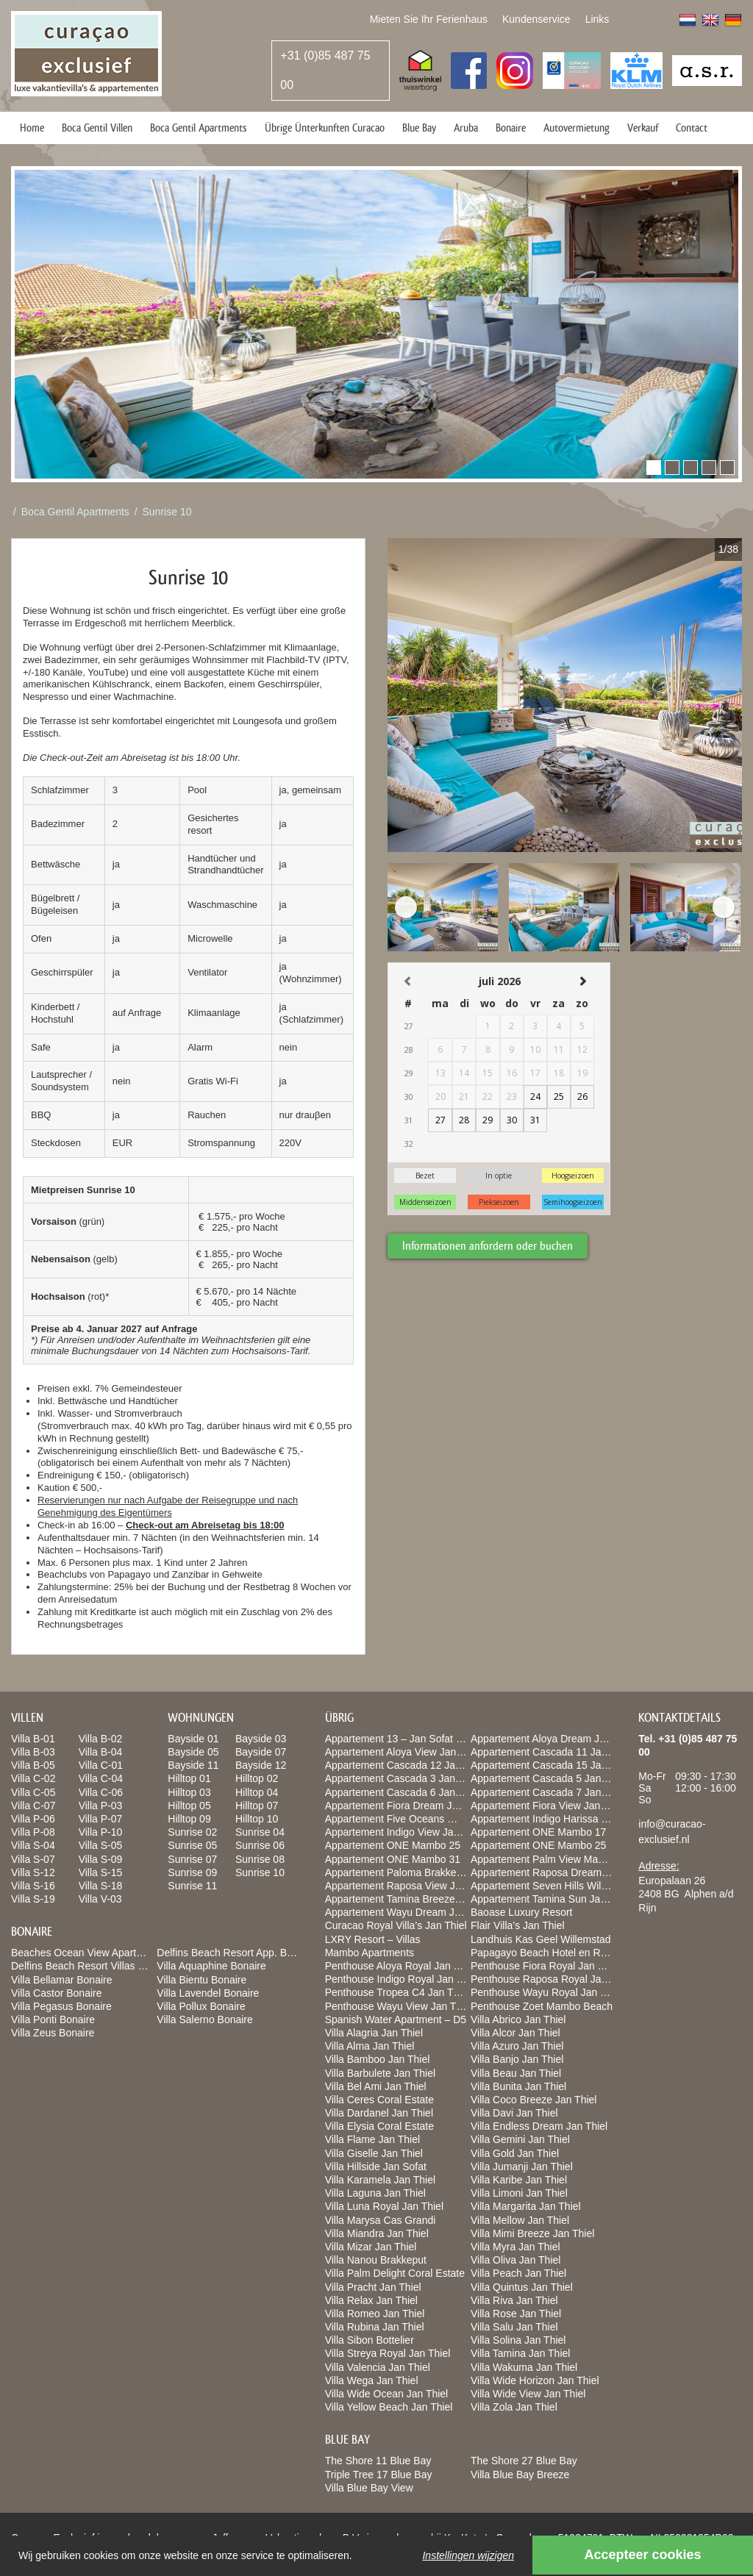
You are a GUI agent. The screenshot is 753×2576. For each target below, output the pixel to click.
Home (32, 128)
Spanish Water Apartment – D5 (395, 2019)
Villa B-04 (101, 1752)
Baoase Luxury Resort (522, 1912)
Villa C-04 (101, 1778)
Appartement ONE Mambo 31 (392, 1859)
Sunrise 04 (260, 1832)
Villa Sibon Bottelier (369, 2340)
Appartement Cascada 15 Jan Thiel (551, 1765)
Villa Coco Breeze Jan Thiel (533, 2099)
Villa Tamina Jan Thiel (520, 2353)
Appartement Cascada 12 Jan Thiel (405, 1765)
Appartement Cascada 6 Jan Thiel (402, 1792)
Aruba (466, 128)
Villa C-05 (33, 1792)
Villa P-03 (101, 1805)
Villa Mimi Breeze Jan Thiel (532, 2233)
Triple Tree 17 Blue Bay (378, 2474)
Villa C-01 (101, 1765)
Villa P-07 (101, 1819)
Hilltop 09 (189, 1819)
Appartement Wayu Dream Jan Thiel (408, 1912)
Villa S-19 (33, 1899)
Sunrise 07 (192, 1859)
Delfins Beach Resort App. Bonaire (236, 1952)
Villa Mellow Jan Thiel (520, 2220)
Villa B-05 (33, 1765)
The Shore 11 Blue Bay (378, 2460)
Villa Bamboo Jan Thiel (377, 2059)
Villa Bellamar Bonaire (61, 1980)
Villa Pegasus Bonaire (61, 2006)
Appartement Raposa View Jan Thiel (408, 1886)
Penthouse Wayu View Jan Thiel (399, 2006)
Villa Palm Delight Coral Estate (395, 2273)
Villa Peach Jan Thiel (518, 2273)
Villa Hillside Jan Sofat (376, 2166)
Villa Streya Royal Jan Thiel (388, 2353)
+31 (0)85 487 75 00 (325, 70)
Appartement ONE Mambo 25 (392, 1845)
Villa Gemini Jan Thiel (520, 2139)
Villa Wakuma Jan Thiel (524, 2367)
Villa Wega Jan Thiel (371, 2380)
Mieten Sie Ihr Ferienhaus (429, 19)
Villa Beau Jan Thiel (516, 2073)
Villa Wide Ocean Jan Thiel (387, 2394)
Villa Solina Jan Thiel (518, 2340)
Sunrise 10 (167, 512)
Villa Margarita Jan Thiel (526, 2206)
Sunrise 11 (192, 1886)
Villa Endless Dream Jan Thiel (539, 2126)
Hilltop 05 (189, 1805)
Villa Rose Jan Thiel (516, 2313)
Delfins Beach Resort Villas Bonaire (92, 1966)
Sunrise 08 (260, 1859)
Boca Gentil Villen (97, 128)
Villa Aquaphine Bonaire (211, 1966)
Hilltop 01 (189, 1778)
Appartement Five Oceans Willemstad (411, 1819)
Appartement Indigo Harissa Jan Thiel (557, 1819)
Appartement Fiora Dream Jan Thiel (406, 1805)
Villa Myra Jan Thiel (515, 2247)
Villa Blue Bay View (369, 2488)
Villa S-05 (101, 1845)
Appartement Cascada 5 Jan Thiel (548, 1778)
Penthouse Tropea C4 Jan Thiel (397, 1992)
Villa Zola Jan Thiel (514, 2407)
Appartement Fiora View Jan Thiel (548, 1805)
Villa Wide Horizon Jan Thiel (535, 2380)
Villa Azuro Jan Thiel (517, 2046)
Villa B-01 (33, 1739)
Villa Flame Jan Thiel (372, 2139)
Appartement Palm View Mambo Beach (560, 1859)
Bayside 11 (193, 1765)
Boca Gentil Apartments (198, 128)
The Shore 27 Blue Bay (524, 2460)
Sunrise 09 (192, 1872)
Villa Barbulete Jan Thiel (380, 2073)
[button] (653, 467)
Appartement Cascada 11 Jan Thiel (551, 1752)
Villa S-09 (101, 1859)
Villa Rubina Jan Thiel (374, 2327)
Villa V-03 (100, 1899)
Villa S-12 (33, 1872)
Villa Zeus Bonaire (52, 2033)
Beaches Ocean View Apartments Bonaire (106, 1952)
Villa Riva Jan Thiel (514, 2300)
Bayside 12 (260, 1765)
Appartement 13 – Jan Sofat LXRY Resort (420, 1739)
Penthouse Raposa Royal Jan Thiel (551, 1979)
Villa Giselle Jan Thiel (374, 2153)
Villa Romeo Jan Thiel (375, 2313)
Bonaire (511, 128)
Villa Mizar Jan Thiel (371, 2247)
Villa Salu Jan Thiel (514, 2327)
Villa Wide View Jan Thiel (528, 2394)
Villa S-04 (33, 1845)
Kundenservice (536, 19)
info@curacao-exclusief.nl (671, 1831)
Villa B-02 (101, 1739)
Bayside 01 (193, 1739)
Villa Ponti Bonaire (53, 2019)
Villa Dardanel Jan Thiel (379, 2113)
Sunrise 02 (192, 1832)
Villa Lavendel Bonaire (208, 1993)
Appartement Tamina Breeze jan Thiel (411, 1899)
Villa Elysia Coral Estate (379, 2126)
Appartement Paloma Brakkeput (398, 1872)
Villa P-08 (33, 1832)
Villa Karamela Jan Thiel (380, 2180)
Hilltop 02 (256, 1778)
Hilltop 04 (256, 1792)
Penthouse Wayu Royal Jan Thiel (546, 1992)
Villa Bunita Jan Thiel (518, 2086)
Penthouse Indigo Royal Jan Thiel (402, 1979)
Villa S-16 (33, 1886)
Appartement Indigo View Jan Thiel (405, 1832)
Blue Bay (419, 128)
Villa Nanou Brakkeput (376, 2260)
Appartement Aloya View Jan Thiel (403, 1752)
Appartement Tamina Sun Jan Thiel (551, 1899)
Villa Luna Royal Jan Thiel (384, 2206)
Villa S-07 (33, 1859)
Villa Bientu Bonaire (201, 1980)
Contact (691, 128)
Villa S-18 (101, 1886)
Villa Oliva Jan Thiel (515, 2260)
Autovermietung (576, 128)
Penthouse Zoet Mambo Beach (542, 2006)
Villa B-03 (33, 1752)
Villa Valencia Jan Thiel (377, 2367)
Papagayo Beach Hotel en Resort (547, 1952)
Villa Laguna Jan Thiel (375, 2193)
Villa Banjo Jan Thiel (517, 2059)
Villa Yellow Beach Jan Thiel (389, 2407)
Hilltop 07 (256, 1805)
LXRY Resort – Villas (373, 1939)
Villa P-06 (33, 1819)
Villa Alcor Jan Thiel (515, 2033)
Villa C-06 (101, 1792)
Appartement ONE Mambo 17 (538, 1832)
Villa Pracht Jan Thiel (373, 2287)
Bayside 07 (260, 1752)
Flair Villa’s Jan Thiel (518, 1925)
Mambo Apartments (369, 1952)
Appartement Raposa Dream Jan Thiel (558, 1872)
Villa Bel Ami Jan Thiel (376, 2086)
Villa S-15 (101, 1872)
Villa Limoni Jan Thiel (519, 2193)
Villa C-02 (33, 1778)
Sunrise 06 (260, 1845)
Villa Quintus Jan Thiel (522, 2287)
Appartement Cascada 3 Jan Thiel (402, 1778)
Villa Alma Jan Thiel (370, 2046)
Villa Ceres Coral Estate (379, 2099)
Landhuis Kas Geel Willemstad (541, 1939)
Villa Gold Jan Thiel (515, 2153)
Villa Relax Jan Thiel (371, 2300)
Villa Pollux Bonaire (201, 2006)
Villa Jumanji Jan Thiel (522, 2166)
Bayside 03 (260, 1739)
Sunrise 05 (192, 1845)
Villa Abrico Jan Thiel (518, 2019)
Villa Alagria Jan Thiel (374, 2033)
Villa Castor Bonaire (56, 1993)
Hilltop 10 (256, 1819)
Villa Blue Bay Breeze (520, 2474)
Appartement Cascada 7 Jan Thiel (548, 1792)
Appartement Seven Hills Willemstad (554, 1886)
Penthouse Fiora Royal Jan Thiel (545, 1966)
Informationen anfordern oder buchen (487, 1245)
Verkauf (642, 128)
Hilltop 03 (189, 1792)
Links (597, 19)
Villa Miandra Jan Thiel (377, 2233)
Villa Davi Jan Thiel (514, 2113)
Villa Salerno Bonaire (205, 2019)
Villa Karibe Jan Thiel (519, 2180)
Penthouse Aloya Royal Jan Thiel (400, 1966)
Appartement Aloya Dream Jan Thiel (553, 1739)
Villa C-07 (33, 1805)
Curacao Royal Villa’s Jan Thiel (396, 1925)
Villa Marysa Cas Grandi (380, 2220)
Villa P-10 (101, 1832)
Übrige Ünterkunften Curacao (325, 128)
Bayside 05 (193, 1752)
